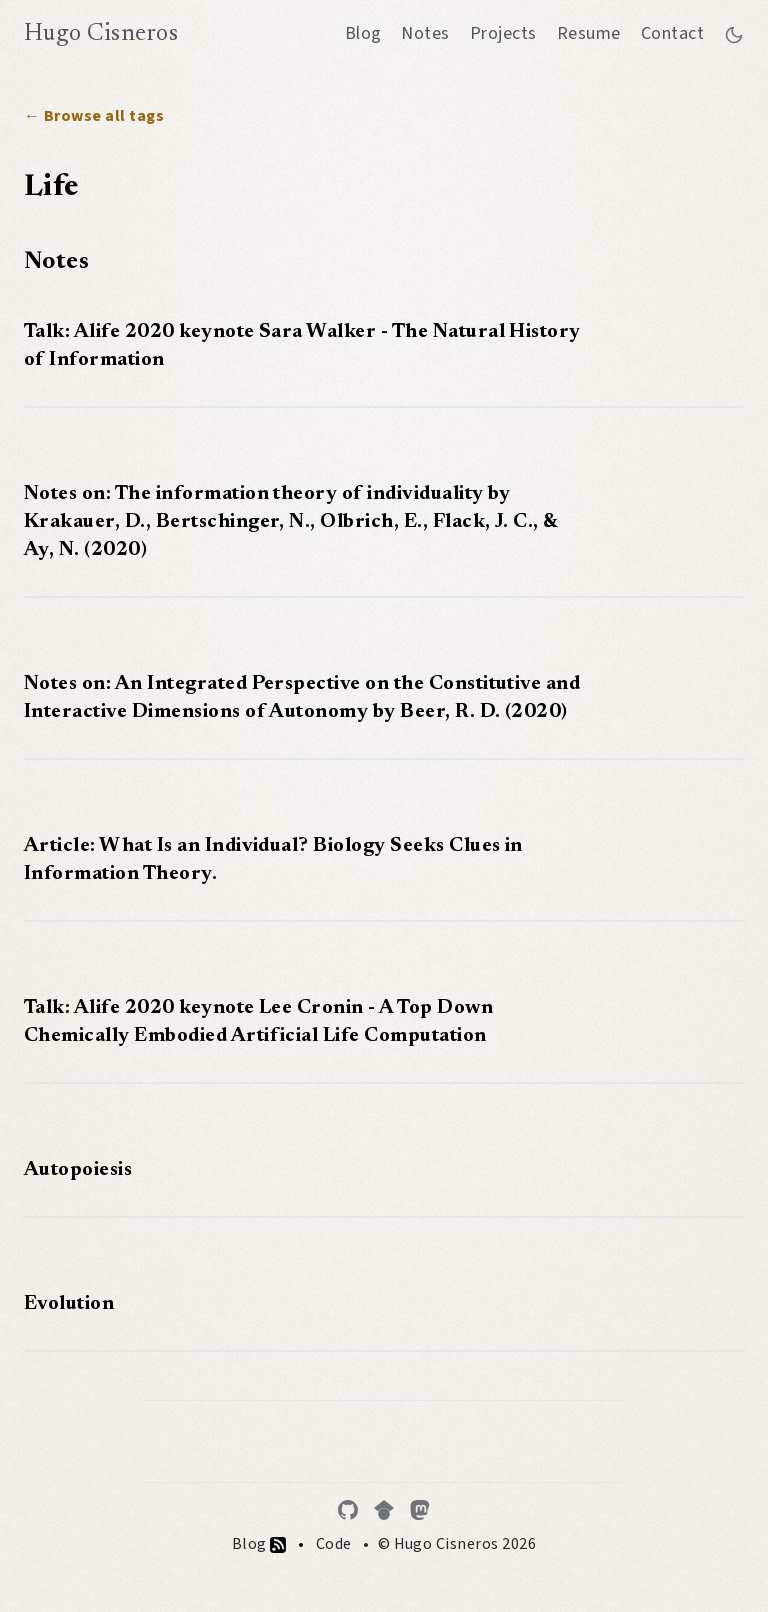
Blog (363, 33)
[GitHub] (348, 1510)
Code (334, 1544)
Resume (589, 33)
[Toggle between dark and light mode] (734, 34)
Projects (503, 33)
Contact (672, 33)
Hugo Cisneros (101, 34)
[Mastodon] (420, 1510)
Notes (425, 33)
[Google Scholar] (384, 1510)
